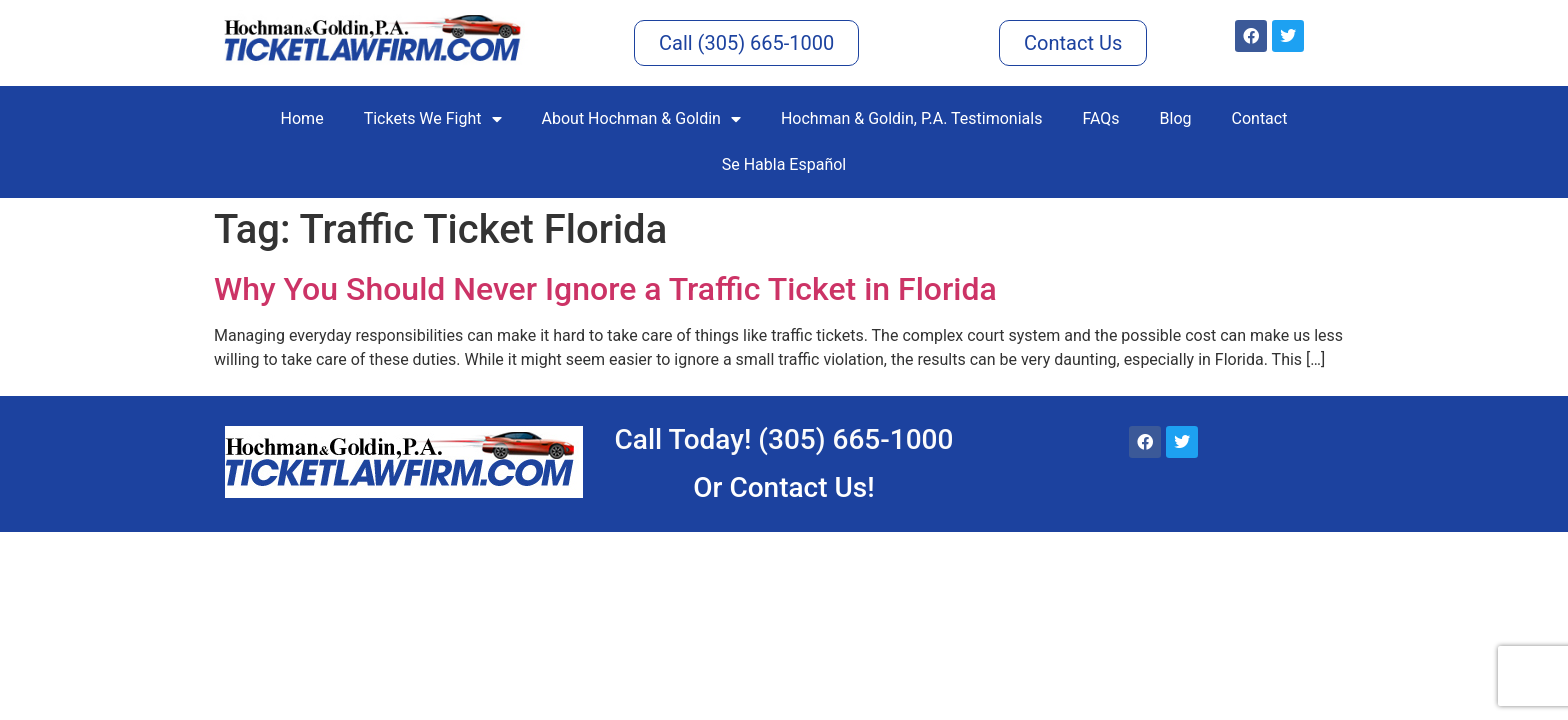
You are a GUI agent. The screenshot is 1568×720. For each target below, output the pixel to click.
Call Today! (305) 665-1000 (784, 439)
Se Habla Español (784, 164)
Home (302, 118)
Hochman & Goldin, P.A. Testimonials (911, 118)
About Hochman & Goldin (641, 119)
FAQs (1100, 118)
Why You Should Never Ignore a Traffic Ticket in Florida (605, 289)
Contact (1260, 118)
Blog (1176, 118)
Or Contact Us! (783, 487)
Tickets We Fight (433, 119)
